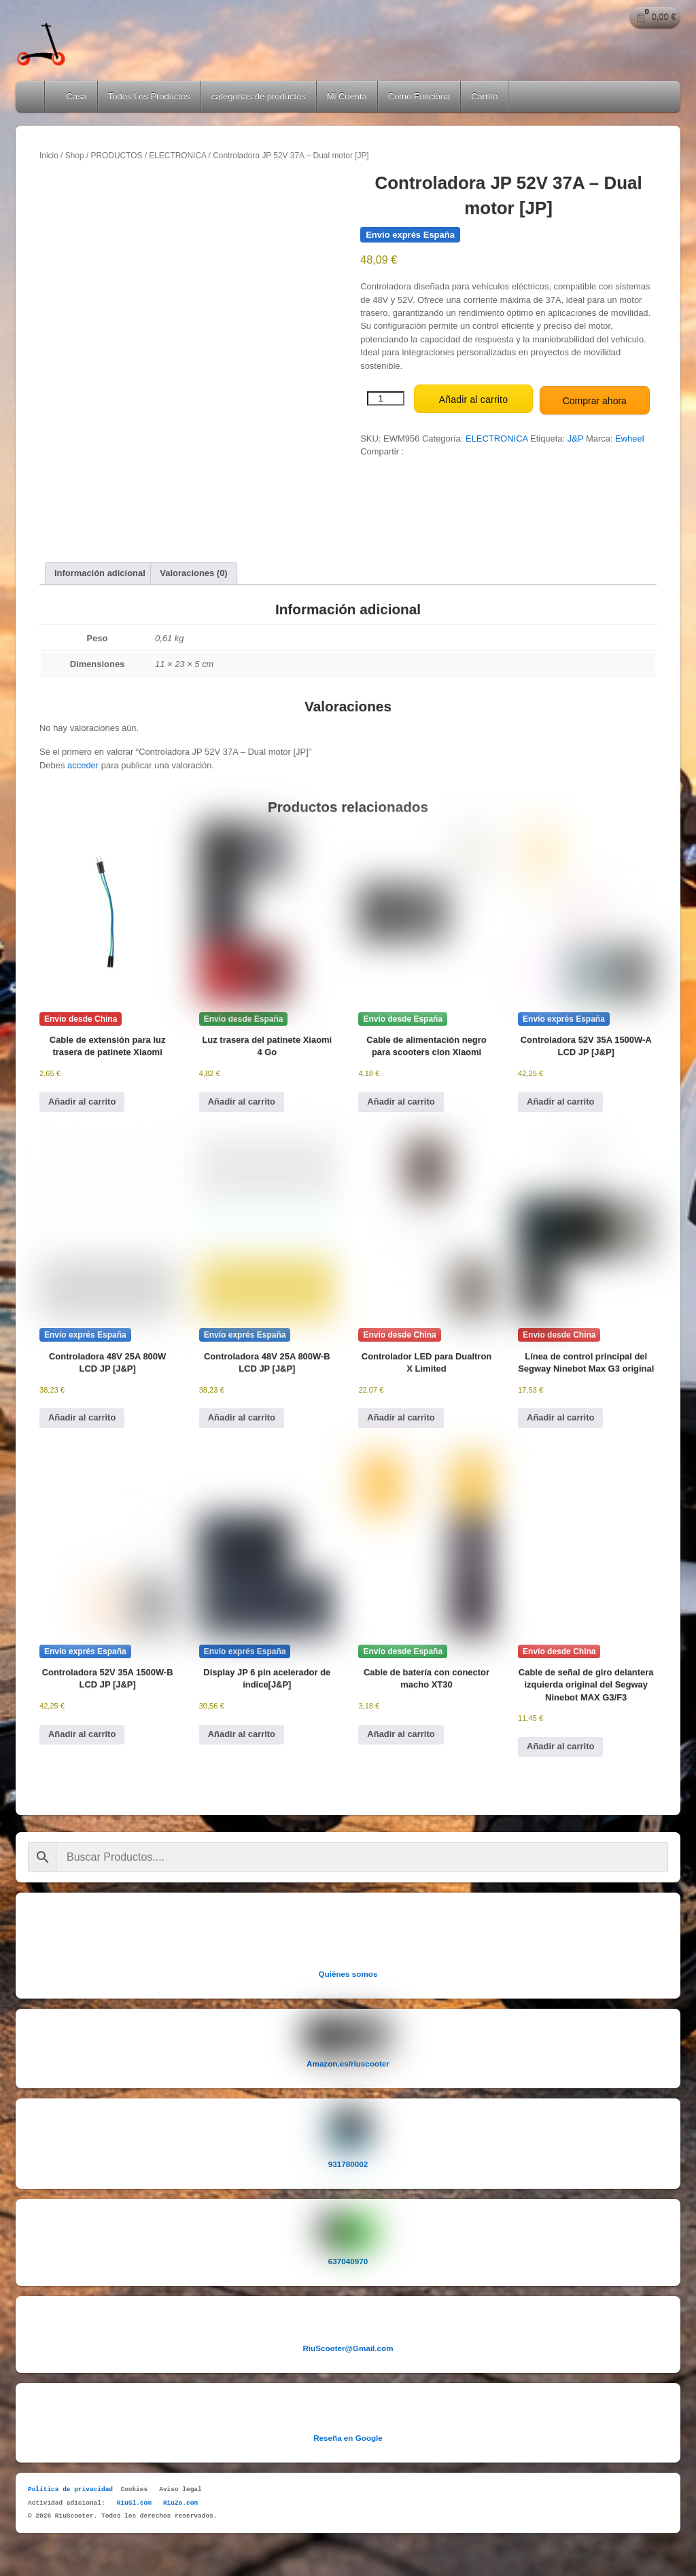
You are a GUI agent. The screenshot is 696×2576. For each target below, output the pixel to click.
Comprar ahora (595, 398)
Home (31, 96)
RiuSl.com (134, 2498)
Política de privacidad (70, 2486)
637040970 (348, 2257)
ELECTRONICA (177, 155)
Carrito (484, 96)
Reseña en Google (348, 2434)
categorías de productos (258, 96)
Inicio (48, 155)
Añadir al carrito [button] (82, 1097)
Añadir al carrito (473, 398)
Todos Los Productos (149, 96)
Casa (71, 96)
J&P (576, 436)
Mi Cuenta (347, 96)
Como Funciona (419, 96)
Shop (74, 155)
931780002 (348, 2159)
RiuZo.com (180, 2498)
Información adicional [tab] (99, 570)
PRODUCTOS (116, 155)
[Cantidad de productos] (385, 397)
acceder (83, 762)
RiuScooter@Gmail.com (347, 2344)
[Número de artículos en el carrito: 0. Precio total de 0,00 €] (654, 18)
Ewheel (629, 436)
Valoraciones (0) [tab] (193, 570)
